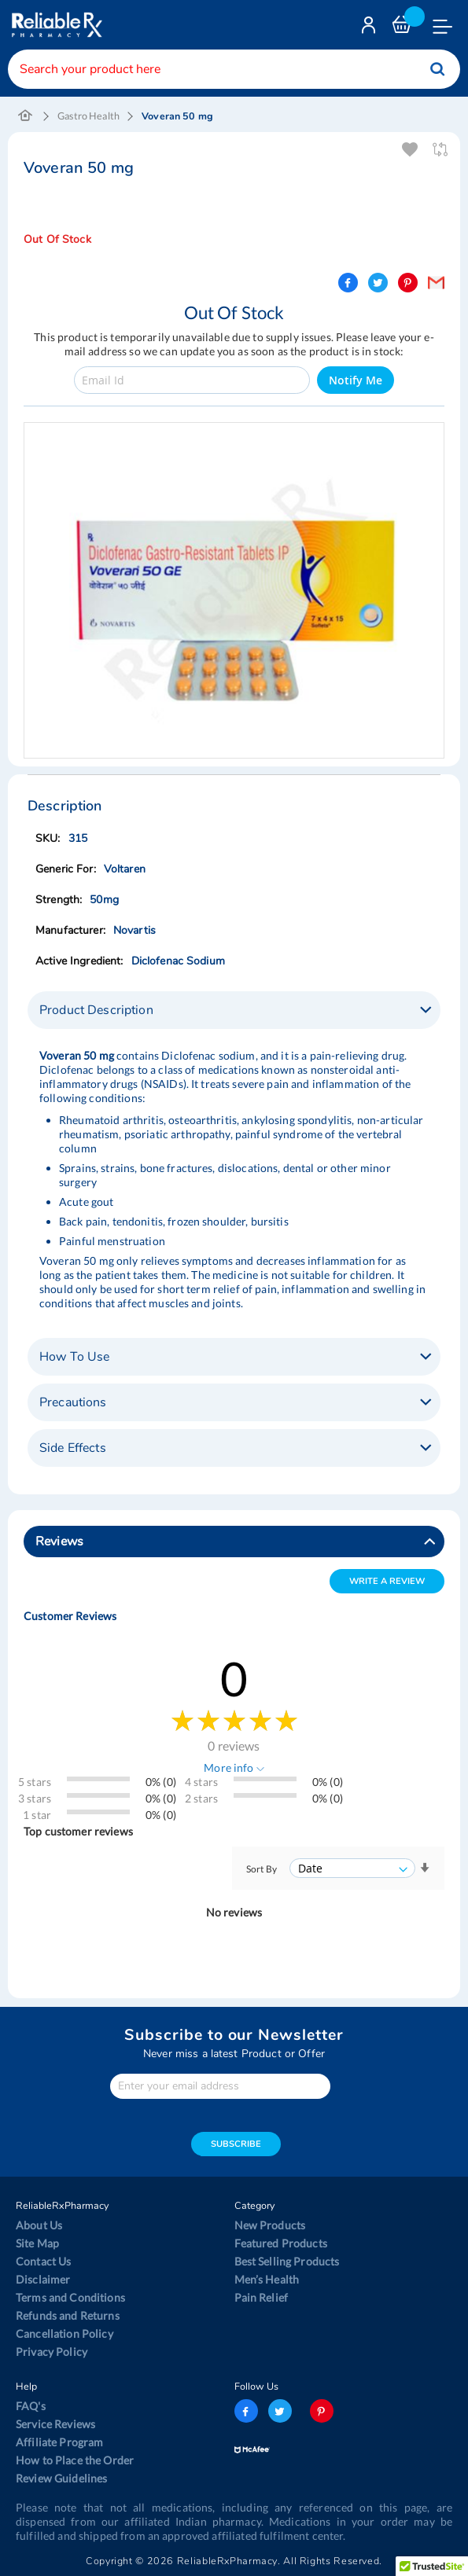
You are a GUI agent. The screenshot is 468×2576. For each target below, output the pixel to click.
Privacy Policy (51, 2351)
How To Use (74, 1356)
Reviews (59, 1541)
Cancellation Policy (64, 2333)
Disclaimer (43, 2279)
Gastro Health (88, 116)
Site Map (37, 2243)
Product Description (96, 1010)
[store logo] (55, 25)
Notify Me (355, 380)
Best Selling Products (287, 2261)
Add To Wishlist (411, 150)
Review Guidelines (61, 2478)
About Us (39, 2225)
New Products (270, 2225)
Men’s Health (267, 2279)
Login (370, 28)
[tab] (234, 1010)
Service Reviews (55, 2424)
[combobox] (234, 69)
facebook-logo (246, 2411)
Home (25, 116)
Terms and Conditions (70, 2297)
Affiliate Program (59, 2442)
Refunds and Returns (68, 2315)
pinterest (321, 2411)
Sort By (261, 1869)
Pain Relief (261, 2297)
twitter (280, 2411)
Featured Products (280, 2243)
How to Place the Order (75, 2460)
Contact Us (43, 2261)
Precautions (73, 1402)
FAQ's (31, 2405)
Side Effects (72, 1448)
